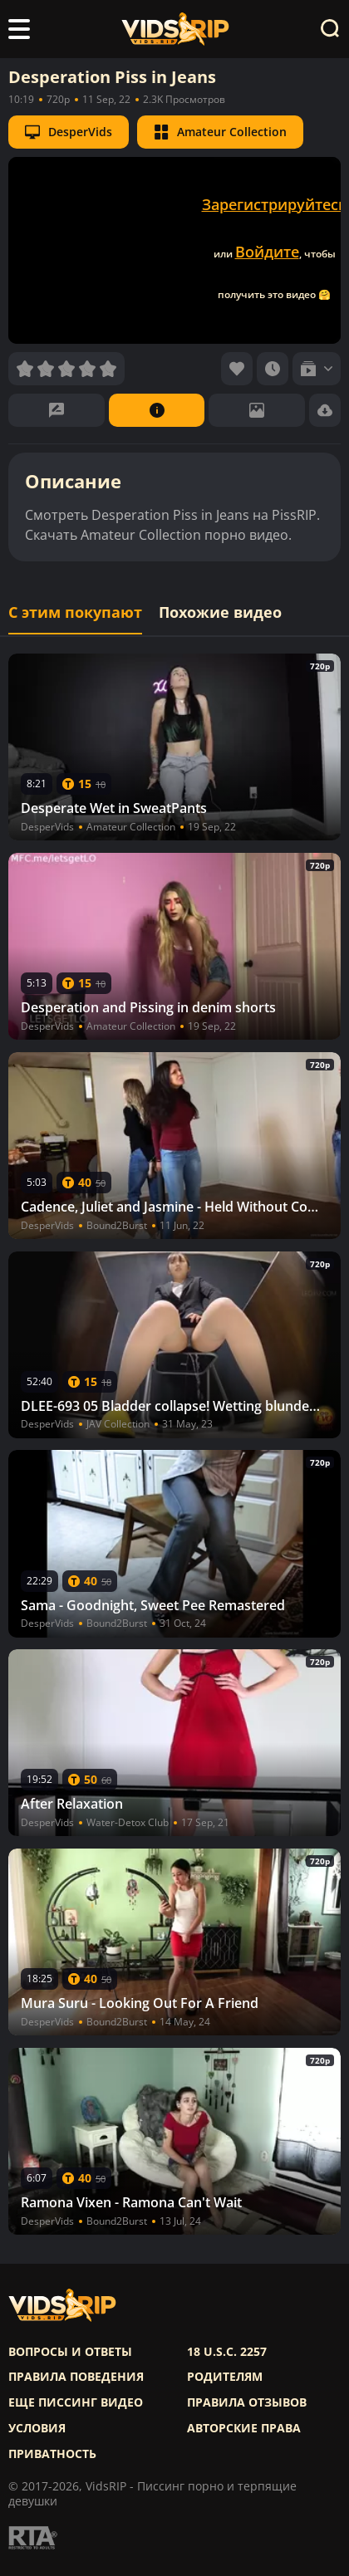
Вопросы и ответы (70, 2351)
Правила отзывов (247, 2402)
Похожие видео (220, 612)
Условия (37, 2428)
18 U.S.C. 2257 (227, 2351)
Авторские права (244, 2428)
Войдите (267, 252)
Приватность (52, 2453)
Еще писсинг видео (75, 2402)
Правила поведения (76, 2376)
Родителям (225, 2376)
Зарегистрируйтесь (274, 204)
